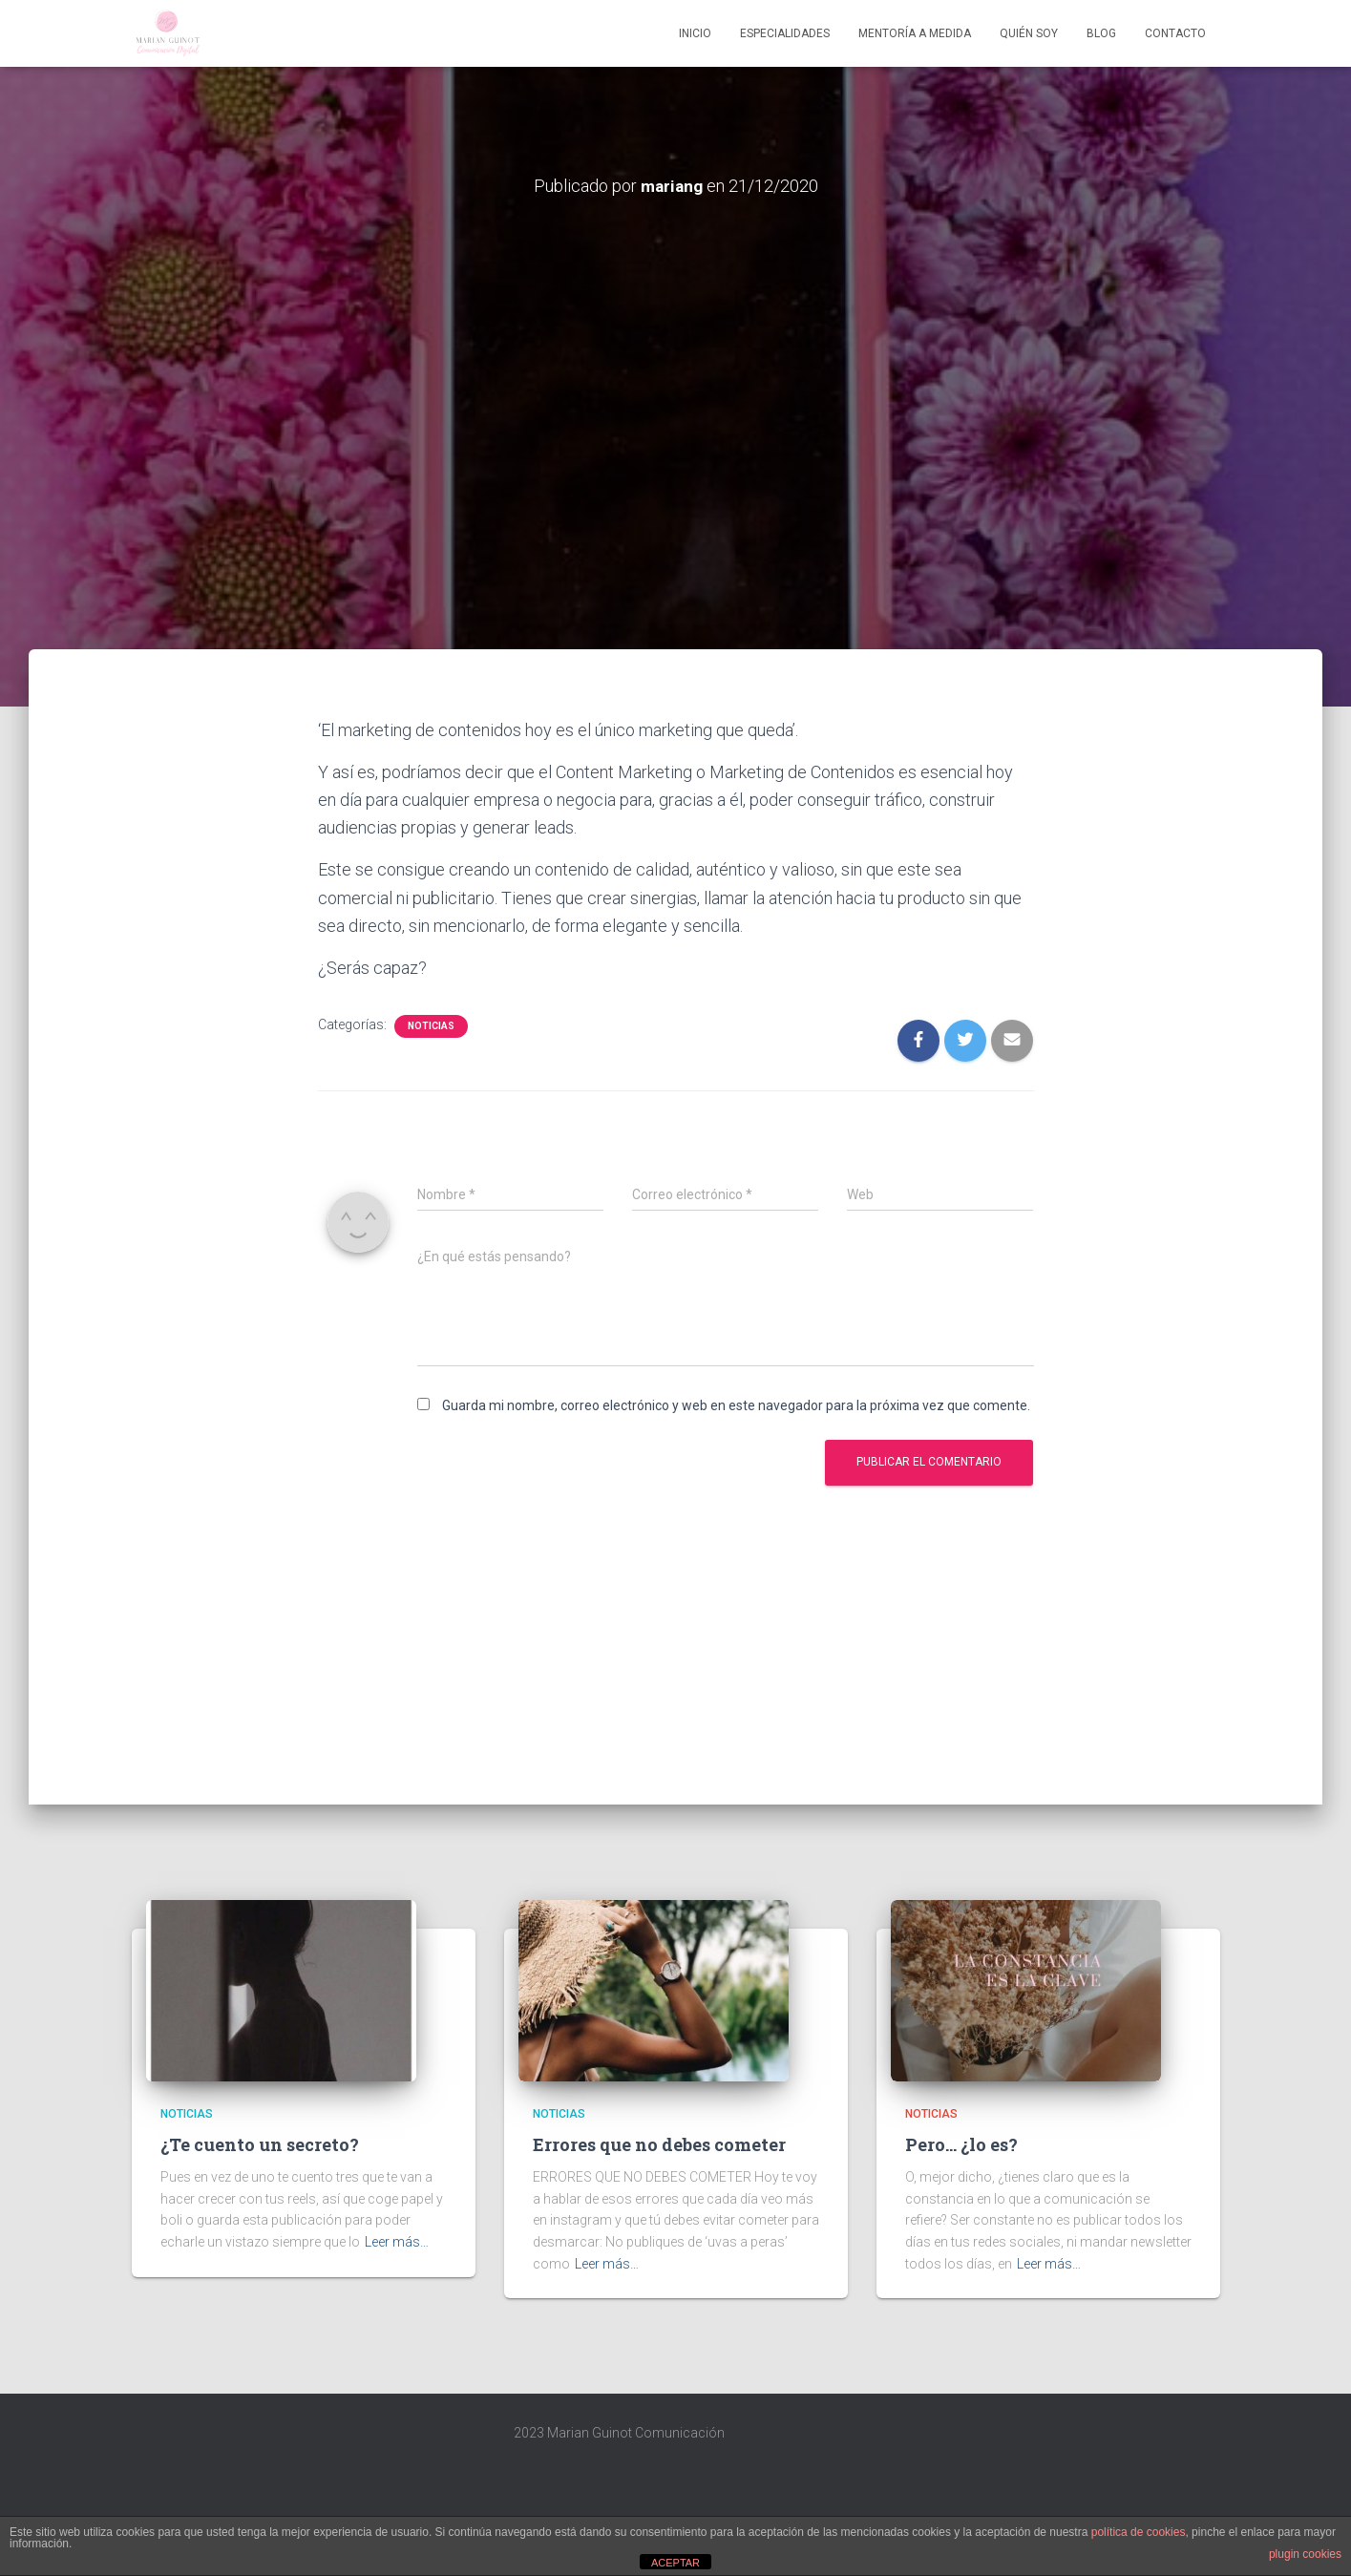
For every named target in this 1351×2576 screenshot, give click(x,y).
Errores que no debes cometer (659, 2144)
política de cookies (1138, 2532)
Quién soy (1029, 33)
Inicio (695, 33)
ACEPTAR (675, 2562)
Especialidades (785, 33)
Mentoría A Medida (914, 33)
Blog (1101, 33)
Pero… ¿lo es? (961, 2144)
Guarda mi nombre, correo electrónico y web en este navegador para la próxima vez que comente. (736, 1405)
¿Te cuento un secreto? (259, 2144)
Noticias (431, 1026)
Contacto (1175, 33)
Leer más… (397, 2241)
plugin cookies (1305, 2554)
